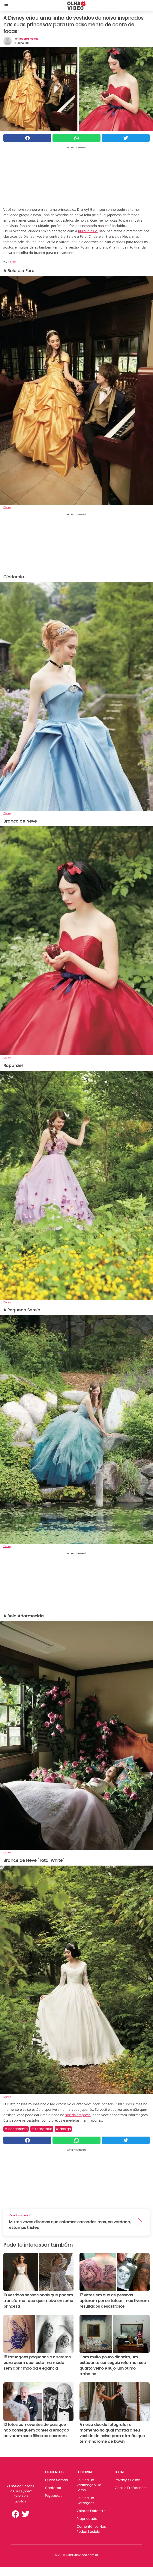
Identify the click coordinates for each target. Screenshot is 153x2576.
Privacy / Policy (127, 2480)
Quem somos (56, 2480)
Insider (12, 261)
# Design (63, 2128)
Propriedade (86, 2518)
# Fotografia (41, 2128)
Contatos (53, 2487)
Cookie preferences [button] (131, 2487)
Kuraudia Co (87, 231)
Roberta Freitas (28, 39)
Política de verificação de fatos (88, 2485)
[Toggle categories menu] (6, 5)
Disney (7, 507)
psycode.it (53, 2495)
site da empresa (78, 2115)
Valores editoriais (90, 2510)
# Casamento (16, 2128)
